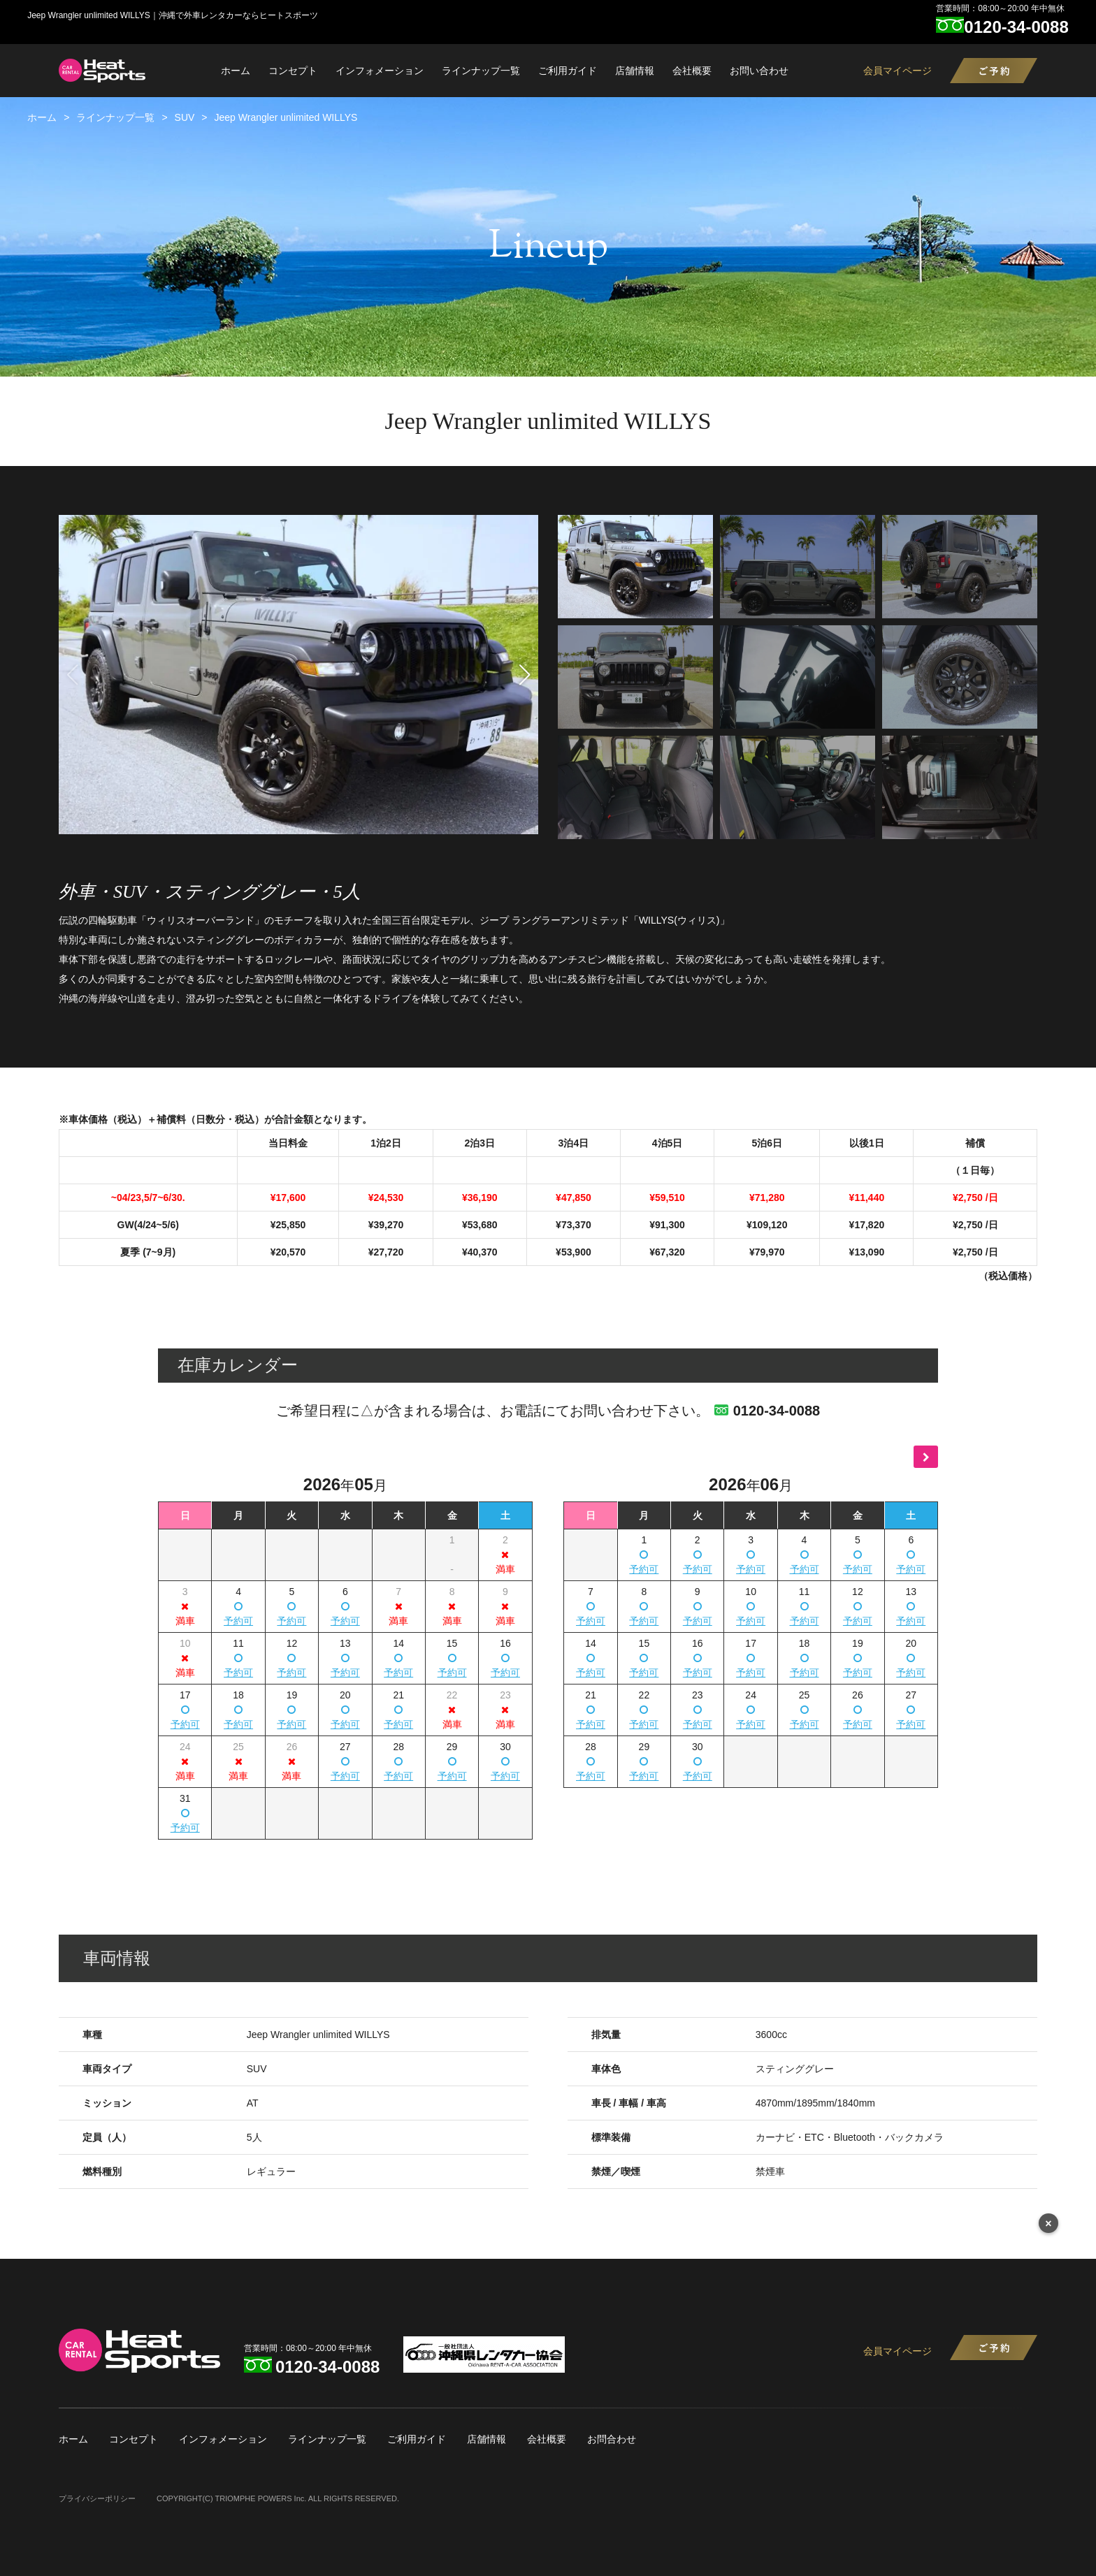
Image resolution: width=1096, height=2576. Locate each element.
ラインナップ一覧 (481, 70)
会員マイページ (897, 70)
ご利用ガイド (567, 70)
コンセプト (292, 70)
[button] (525, 674)
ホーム (235, 70)
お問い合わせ (759, 70)
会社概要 (692, 70)
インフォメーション (380, 70)
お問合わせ (611, 2439)
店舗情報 (634, 70)
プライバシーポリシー (97, 2498)
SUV (185, 117)
